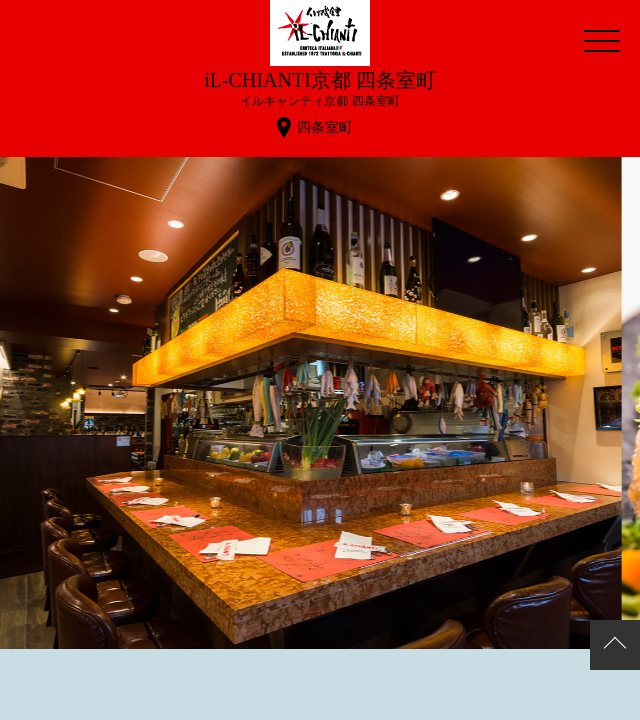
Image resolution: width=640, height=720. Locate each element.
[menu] (602, 40)
